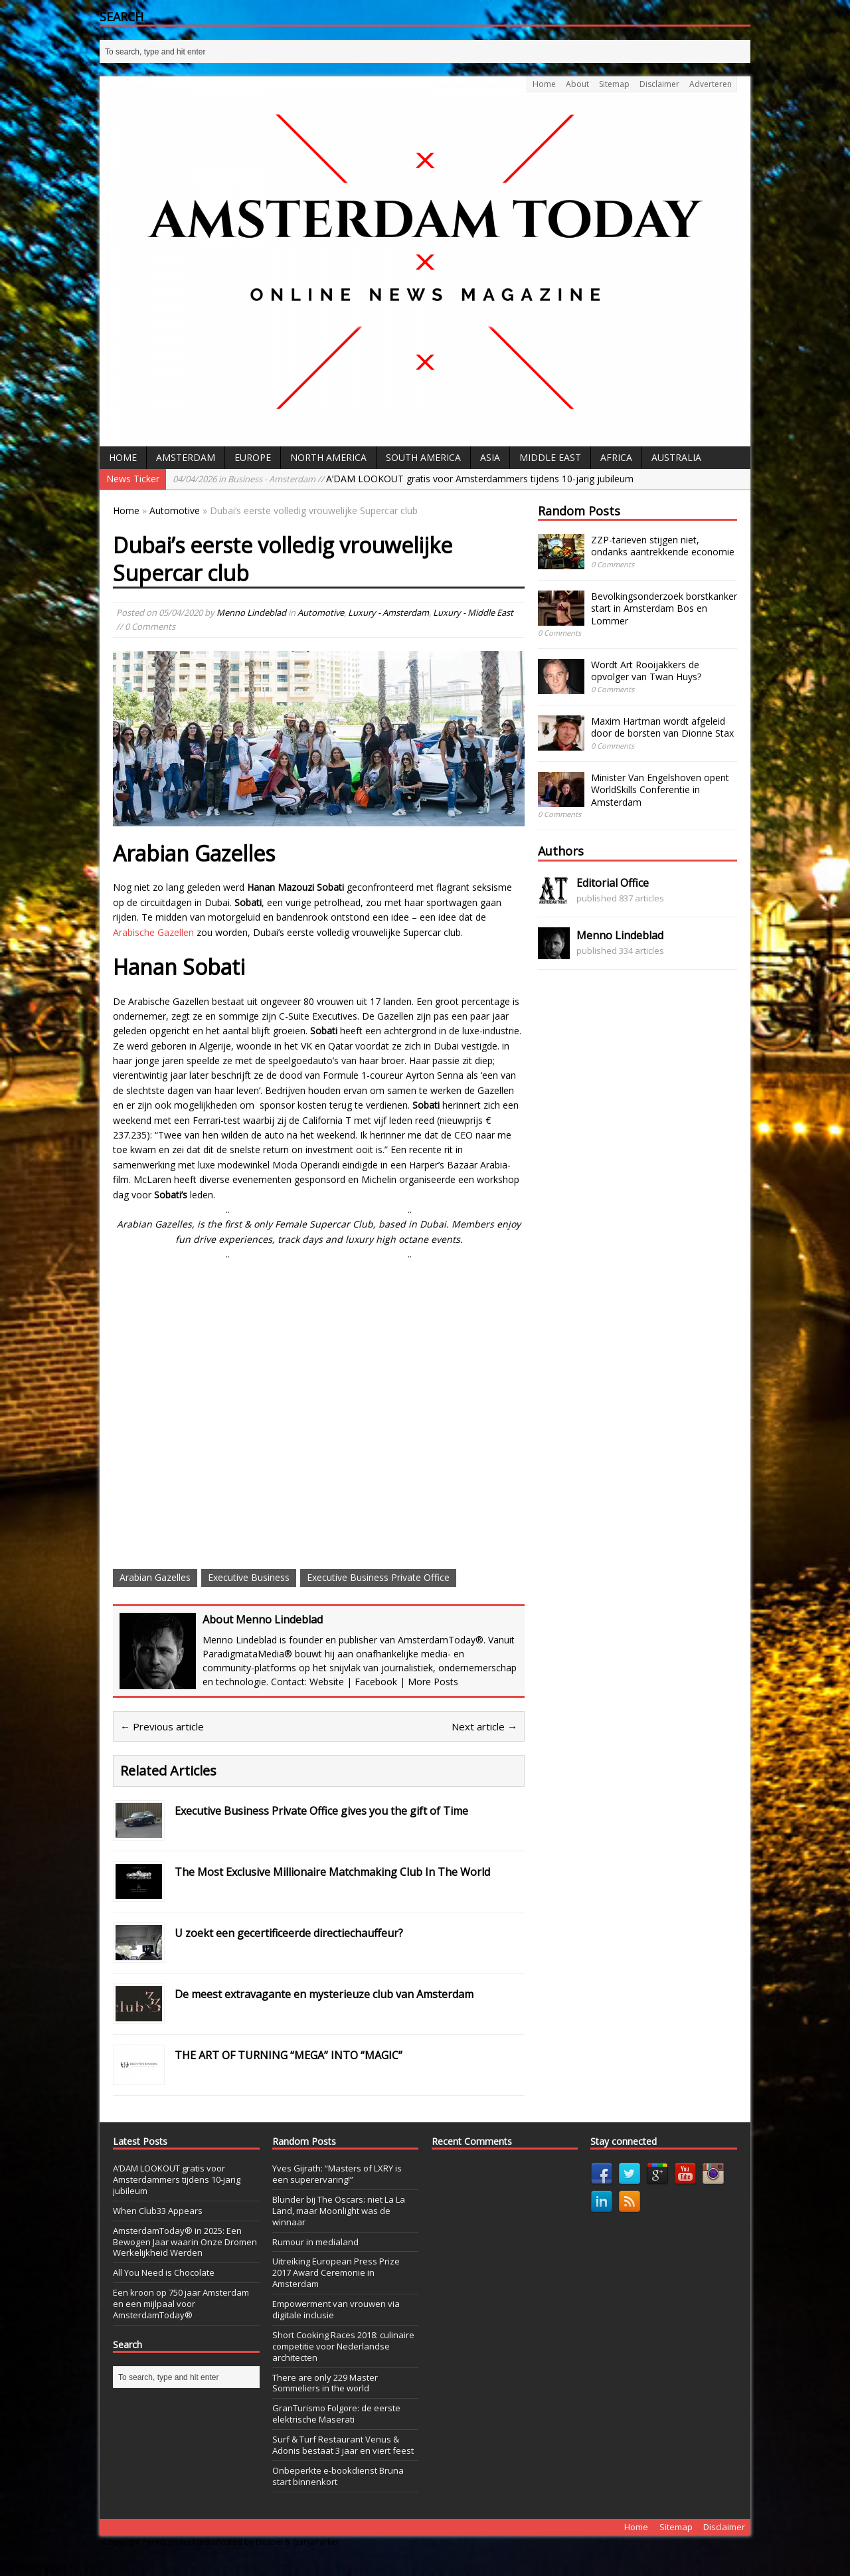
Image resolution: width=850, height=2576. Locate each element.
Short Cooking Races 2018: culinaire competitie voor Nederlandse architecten (343, 2346)
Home (544, 84)
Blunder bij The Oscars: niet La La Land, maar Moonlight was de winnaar (338, 2210)
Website (326, 1681)
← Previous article (162, 1726)
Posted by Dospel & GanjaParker (277, 2541)
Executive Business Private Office (378, 1577)
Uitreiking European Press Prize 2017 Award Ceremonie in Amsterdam (336, 2272)
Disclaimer (659, 84)
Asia (490, 457)
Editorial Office (612, 882)
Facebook (376, 1681)
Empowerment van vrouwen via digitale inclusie (336, 2309)
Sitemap (614, 84)
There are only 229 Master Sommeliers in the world (325, 2383)
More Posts (433, 1681)
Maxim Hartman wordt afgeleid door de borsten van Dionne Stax (662, 727)
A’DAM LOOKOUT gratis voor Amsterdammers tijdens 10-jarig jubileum (403, 478)
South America (423, 457)
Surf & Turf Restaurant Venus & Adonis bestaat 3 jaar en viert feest (343, 2444)
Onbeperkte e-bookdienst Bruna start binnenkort (338, 2476)
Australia (676, 457)
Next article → (484, 1726)
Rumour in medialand (315, 2242)
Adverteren (710, 84)
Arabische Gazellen (153, 932)
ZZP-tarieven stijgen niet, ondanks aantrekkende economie (662, 545)
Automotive (321, 612)
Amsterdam (185, 457)
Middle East (550, 457)
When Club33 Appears (158, 2211)
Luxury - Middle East (473, 612)
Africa (616, 457)
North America (328, 457)
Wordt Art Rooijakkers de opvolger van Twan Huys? (646, 670)
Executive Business (249, 1577)
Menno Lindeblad (251, 612)
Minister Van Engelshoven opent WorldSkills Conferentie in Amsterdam (660, 789)
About (577, 84)
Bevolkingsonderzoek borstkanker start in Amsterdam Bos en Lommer (664, 608)
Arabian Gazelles (155, 1577)
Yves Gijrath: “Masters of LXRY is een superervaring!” (337, 2173)
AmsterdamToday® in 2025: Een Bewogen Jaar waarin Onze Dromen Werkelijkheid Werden (185, 2242)
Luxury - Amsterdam (388, 612)
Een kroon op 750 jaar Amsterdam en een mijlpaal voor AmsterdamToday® (181, 2303)
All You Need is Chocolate (163, 2272)
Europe (252, 457)
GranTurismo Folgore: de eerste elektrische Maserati (336, 2413)
